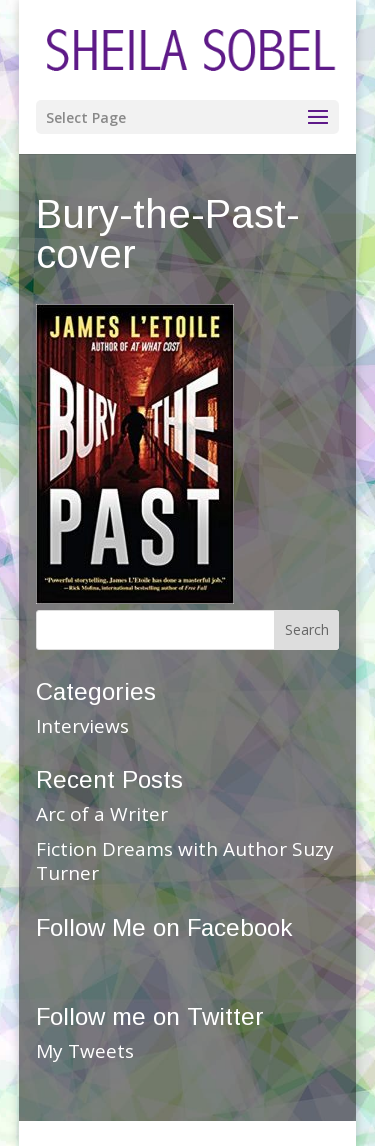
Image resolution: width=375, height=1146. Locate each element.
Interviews (82, 726)
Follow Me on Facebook (164, 927)
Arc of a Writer (102, 814)
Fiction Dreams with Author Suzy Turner (185, 861)
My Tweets (85, 1051)
